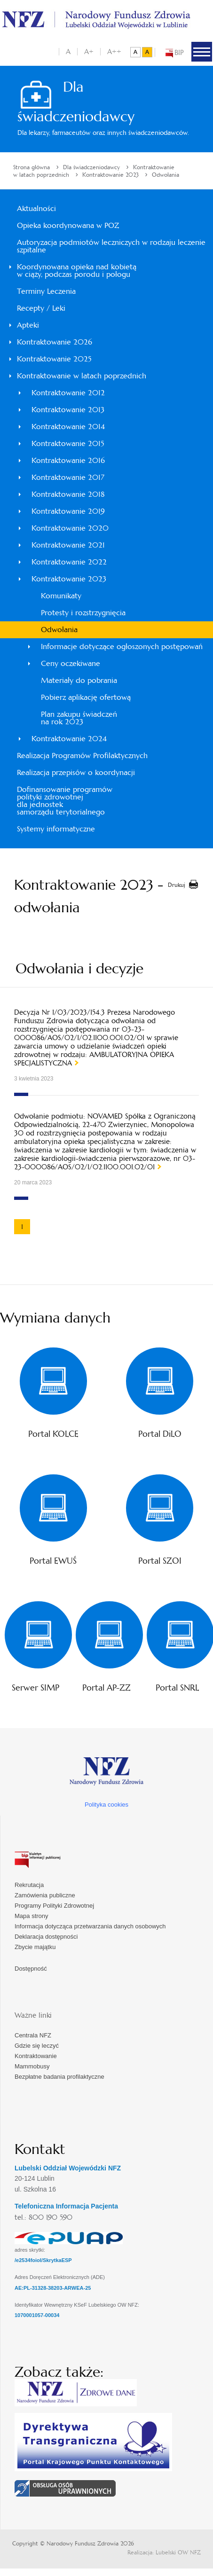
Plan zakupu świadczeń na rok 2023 (79, 718)
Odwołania (165, 175)
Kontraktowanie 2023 (110, 175)
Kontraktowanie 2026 (54, 342)
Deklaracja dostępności (46, 1936)
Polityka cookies (106, 1804)
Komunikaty (61, 596)
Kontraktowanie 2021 (68, 545)
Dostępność (31, 1968)
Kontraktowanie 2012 (68, 393)
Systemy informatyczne (56, 829)
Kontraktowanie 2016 (68, 460)
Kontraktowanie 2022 (69, 562)
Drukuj (176, 885)
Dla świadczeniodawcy (91, 167)
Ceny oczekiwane (70, 663)
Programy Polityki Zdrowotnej (54, 1905)
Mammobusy (32, 2066)
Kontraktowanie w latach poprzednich (81, 376)
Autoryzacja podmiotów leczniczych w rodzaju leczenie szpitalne (111, 246)
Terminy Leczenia (46, 291)
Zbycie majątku (35, 1946)
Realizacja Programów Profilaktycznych (82, 755)
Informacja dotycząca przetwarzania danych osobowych (90, 1926)
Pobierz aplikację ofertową (86, 697)
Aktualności (36, 208)
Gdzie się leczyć (37, 2045)
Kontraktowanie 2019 (68, 511)
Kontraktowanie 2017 (68, 477)
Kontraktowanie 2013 (68, 410)
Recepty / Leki (41, 308)
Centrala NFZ (33, 2035)
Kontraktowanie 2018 (68, 494)
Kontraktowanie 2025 (54, 359)
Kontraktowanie (36, 2055)
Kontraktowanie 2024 (69, 739)
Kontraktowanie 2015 (68, 443)
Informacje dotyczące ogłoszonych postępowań (122, 646)
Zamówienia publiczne (45, 1895)
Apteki (28, 325)
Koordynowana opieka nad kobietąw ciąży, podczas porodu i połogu (76, 270)
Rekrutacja (29, 1884)
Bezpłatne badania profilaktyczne (59, 2076)
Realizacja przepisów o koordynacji (76, 772)
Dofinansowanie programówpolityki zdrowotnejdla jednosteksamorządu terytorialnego (64, 800)
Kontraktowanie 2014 (68, 426)
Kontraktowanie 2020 (70, 528)
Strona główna (31, 167)
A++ (114, 51)
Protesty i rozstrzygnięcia (83, 613)
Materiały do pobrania (79, 680)
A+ (89, 51)
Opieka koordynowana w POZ (68, 225)
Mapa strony (31, 1915)
